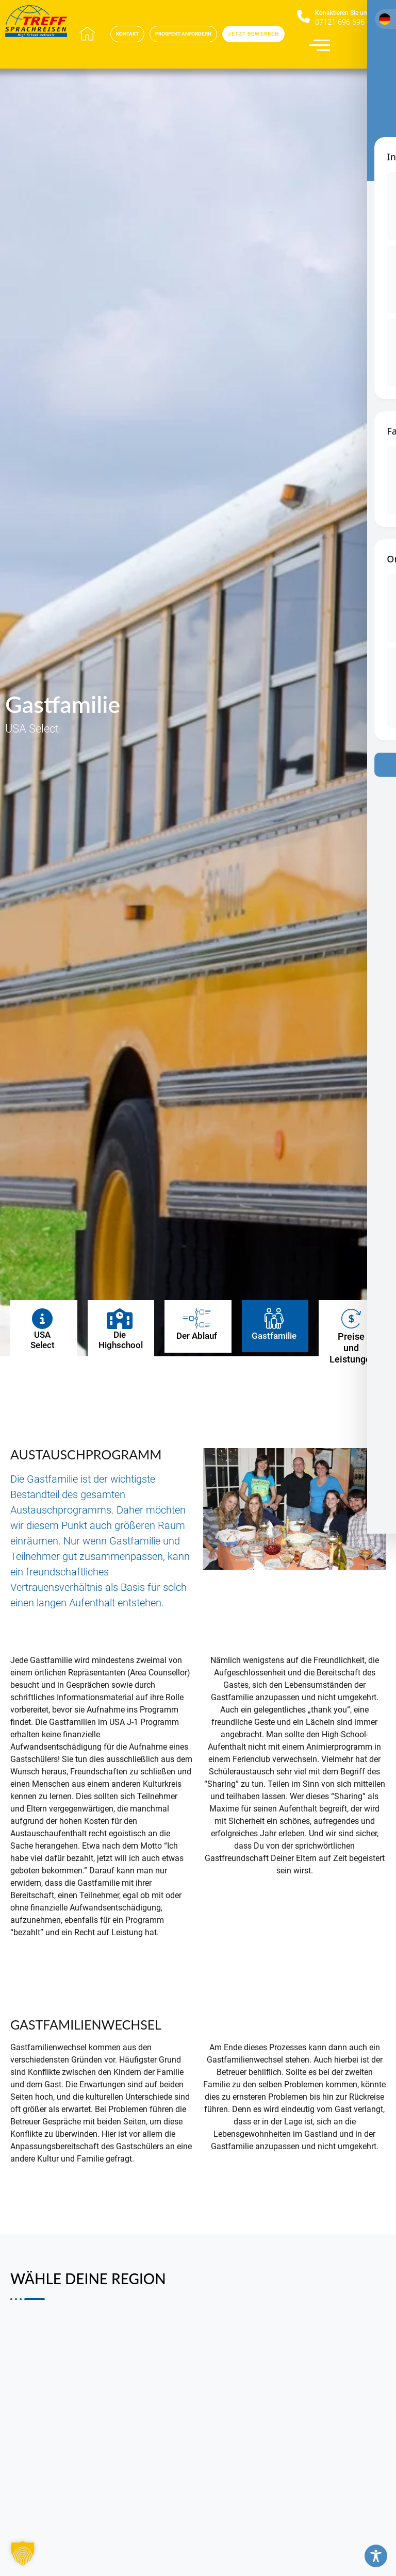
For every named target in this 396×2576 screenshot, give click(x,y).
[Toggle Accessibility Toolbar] (376, 2556)
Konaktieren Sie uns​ (342, 12)
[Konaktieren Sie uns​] (303, 16)
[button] (22, 2553)
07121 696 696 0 (343, 22)
